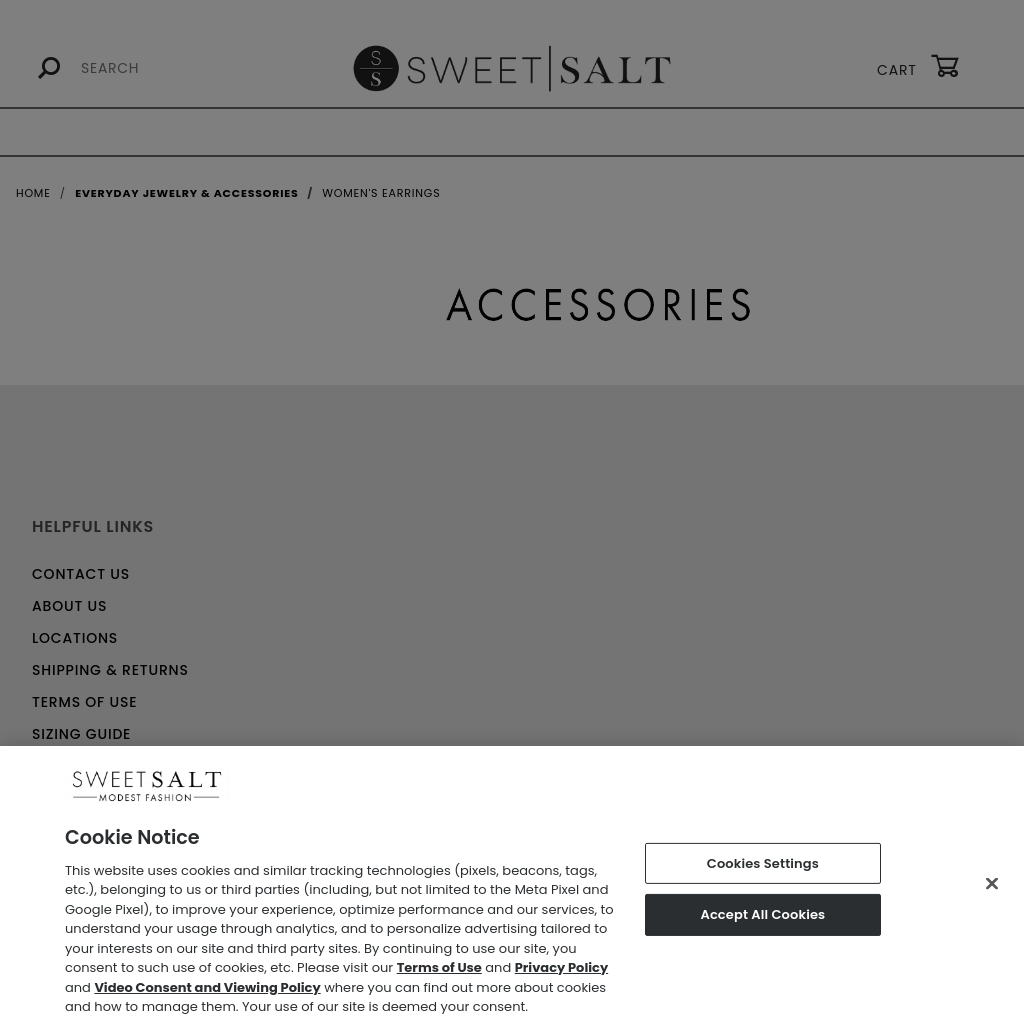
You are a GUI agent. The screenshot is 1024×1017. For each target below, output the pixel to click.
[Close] (992, 890)
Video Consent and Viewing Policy (207, 994)
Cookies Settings (763, 869)
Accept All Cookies (762, 921)
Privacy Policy (561, 974)
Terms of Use (439, 974)
